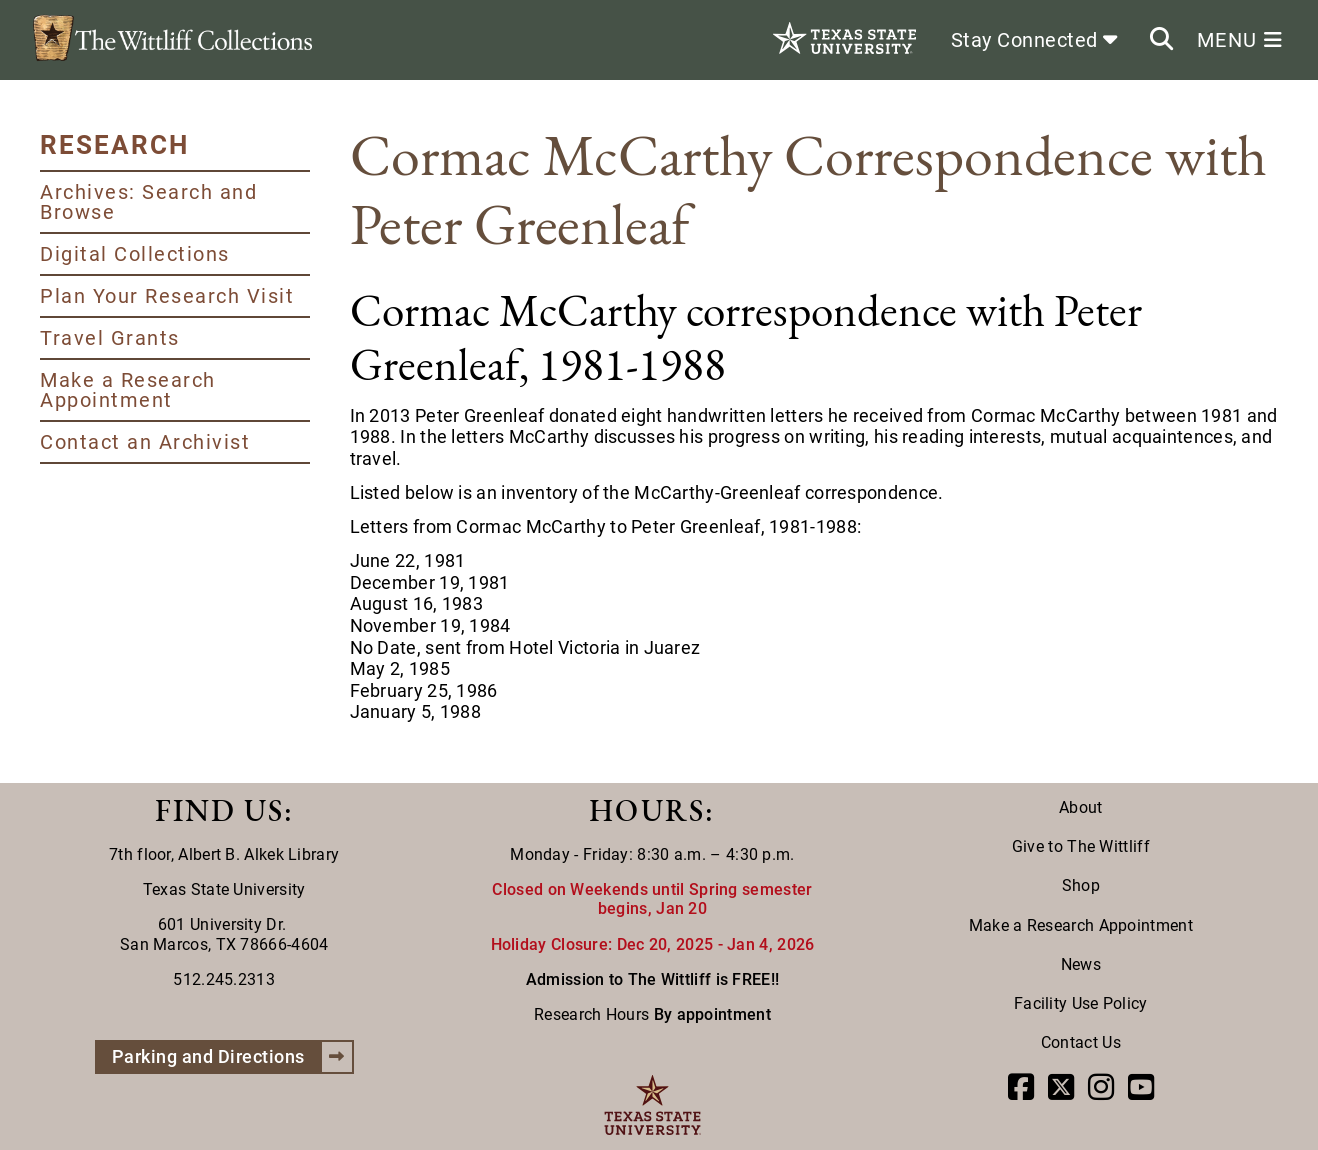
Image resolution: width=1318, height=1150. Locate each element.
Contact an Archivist (145, 442)
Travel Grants (110, 338)
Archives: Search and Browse (148, 202)
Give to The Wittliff (1081, 846)
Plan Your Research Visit (167, 296)
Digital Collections (135, 254)
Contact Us (1081, 1042)
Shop (1081, 885)
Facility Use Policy (1081, 1003)
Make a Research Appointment (128, 390)
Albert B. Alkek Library (258, 854)
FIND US (219, 810)
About (1081, 807)
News (1081, 964)
